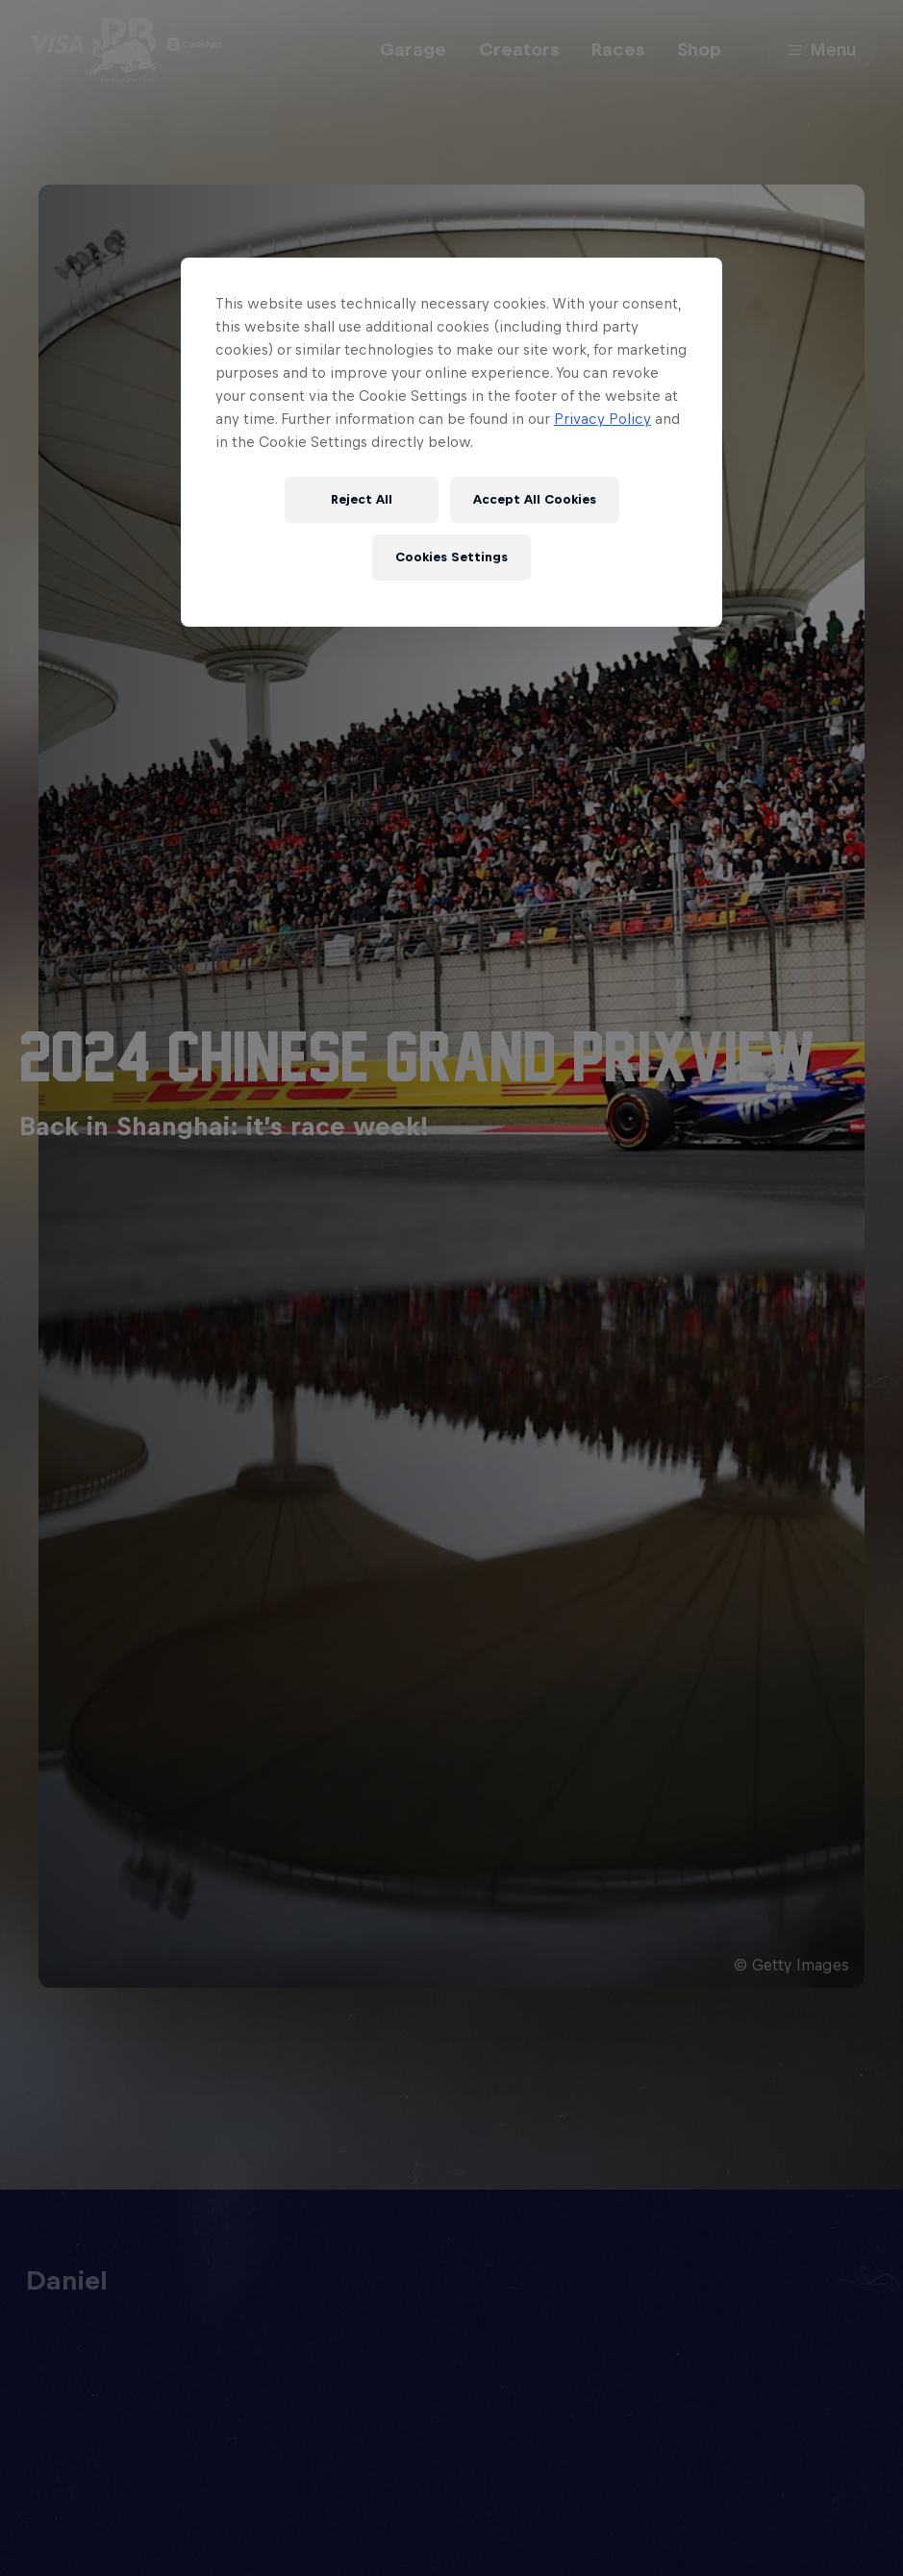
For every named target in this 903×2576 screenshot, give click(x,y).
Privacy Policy (602, 418)
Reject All (361, 499)
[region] (451, 442)
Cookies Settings (451, 557)
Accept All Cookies (534, 499)
